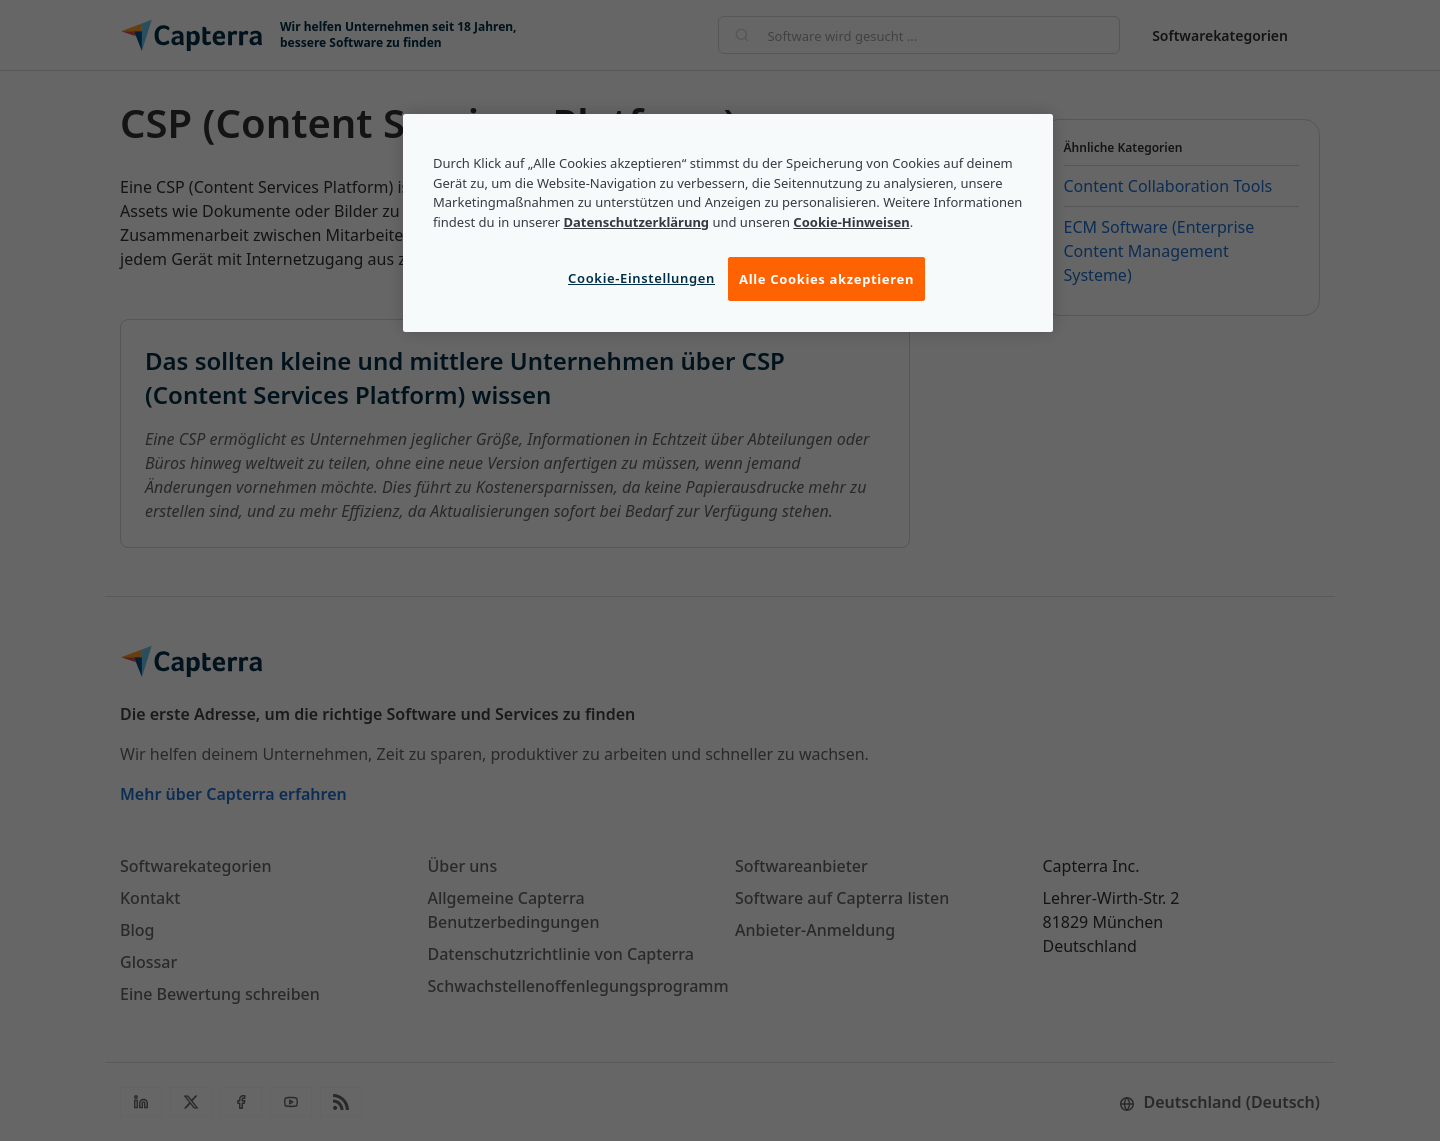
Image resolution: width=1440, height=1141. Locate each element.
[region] (728, 223)
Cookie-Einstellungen (641, 278)
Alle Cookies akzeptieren (826, 279)
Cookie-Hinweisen (851, 222)
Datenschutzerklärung (636, 222)
